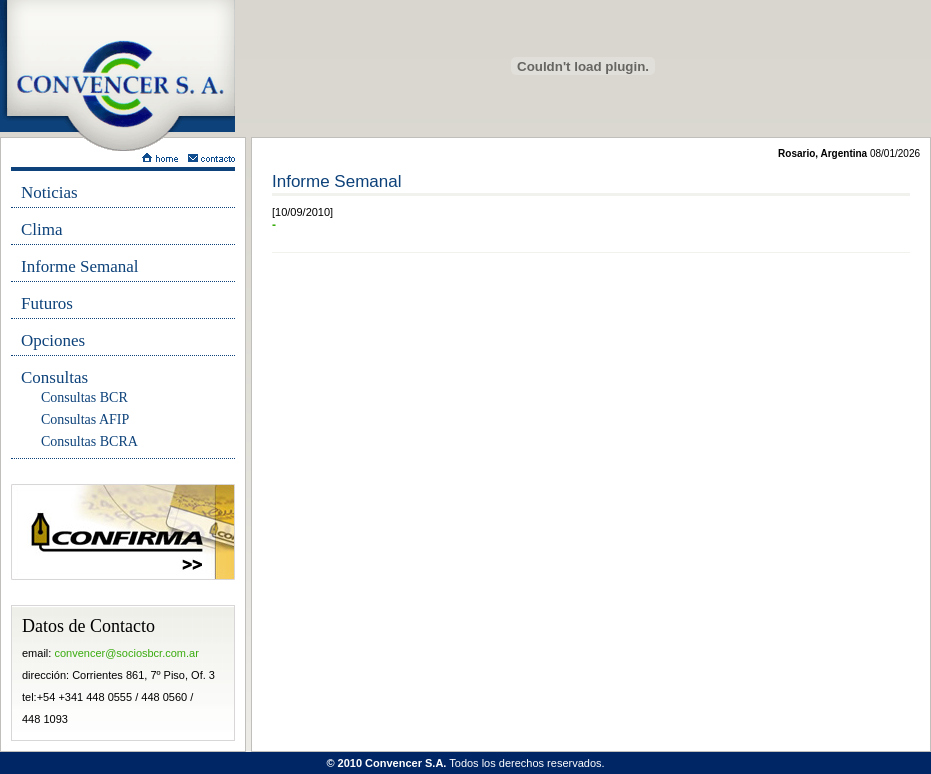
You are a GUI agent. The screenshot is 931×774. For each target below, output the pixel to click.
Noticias (49, 192)
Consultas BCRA (89, 441)
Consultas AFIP (85, 419)
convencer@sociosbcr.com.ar (126, 653)
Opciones (53, 340)
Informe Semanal (80, 266)
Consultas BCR (84, 397)
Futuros (47, 303)
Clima (42, 229)
